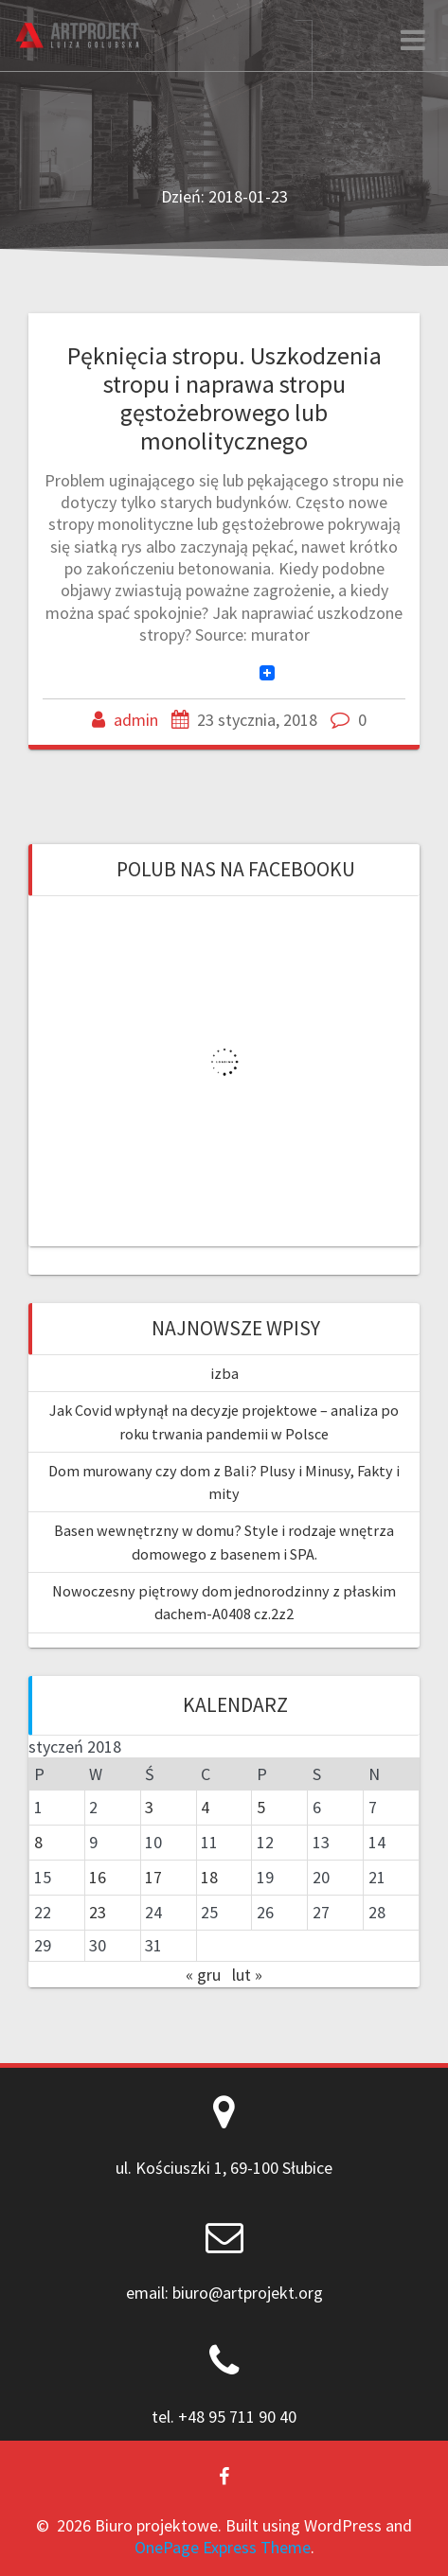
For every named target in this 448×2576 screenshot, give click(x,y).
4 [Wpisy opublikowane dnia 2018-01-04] (205, 1807)
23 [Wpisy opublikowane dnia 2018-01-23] (97, 1912)
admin (136, 720)
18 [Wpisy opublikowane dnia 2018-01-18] (209, 1877)
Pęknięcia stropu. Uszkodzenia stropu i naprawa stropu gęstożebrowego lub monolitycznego (224, 397)
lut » (247, 1974)
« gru (203, 1974)
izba (224, 1373)
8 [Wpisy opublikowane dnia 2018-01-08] (38, 1842)
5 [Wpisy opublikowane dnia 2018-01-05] (261, 1807)
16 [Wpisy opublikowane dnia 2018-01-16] (97, 1877)
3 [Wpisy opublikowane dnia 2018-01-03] (149, 1807)
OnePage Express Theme (222, 2547)
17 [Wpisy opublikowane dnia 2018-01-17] (153, 1877)
